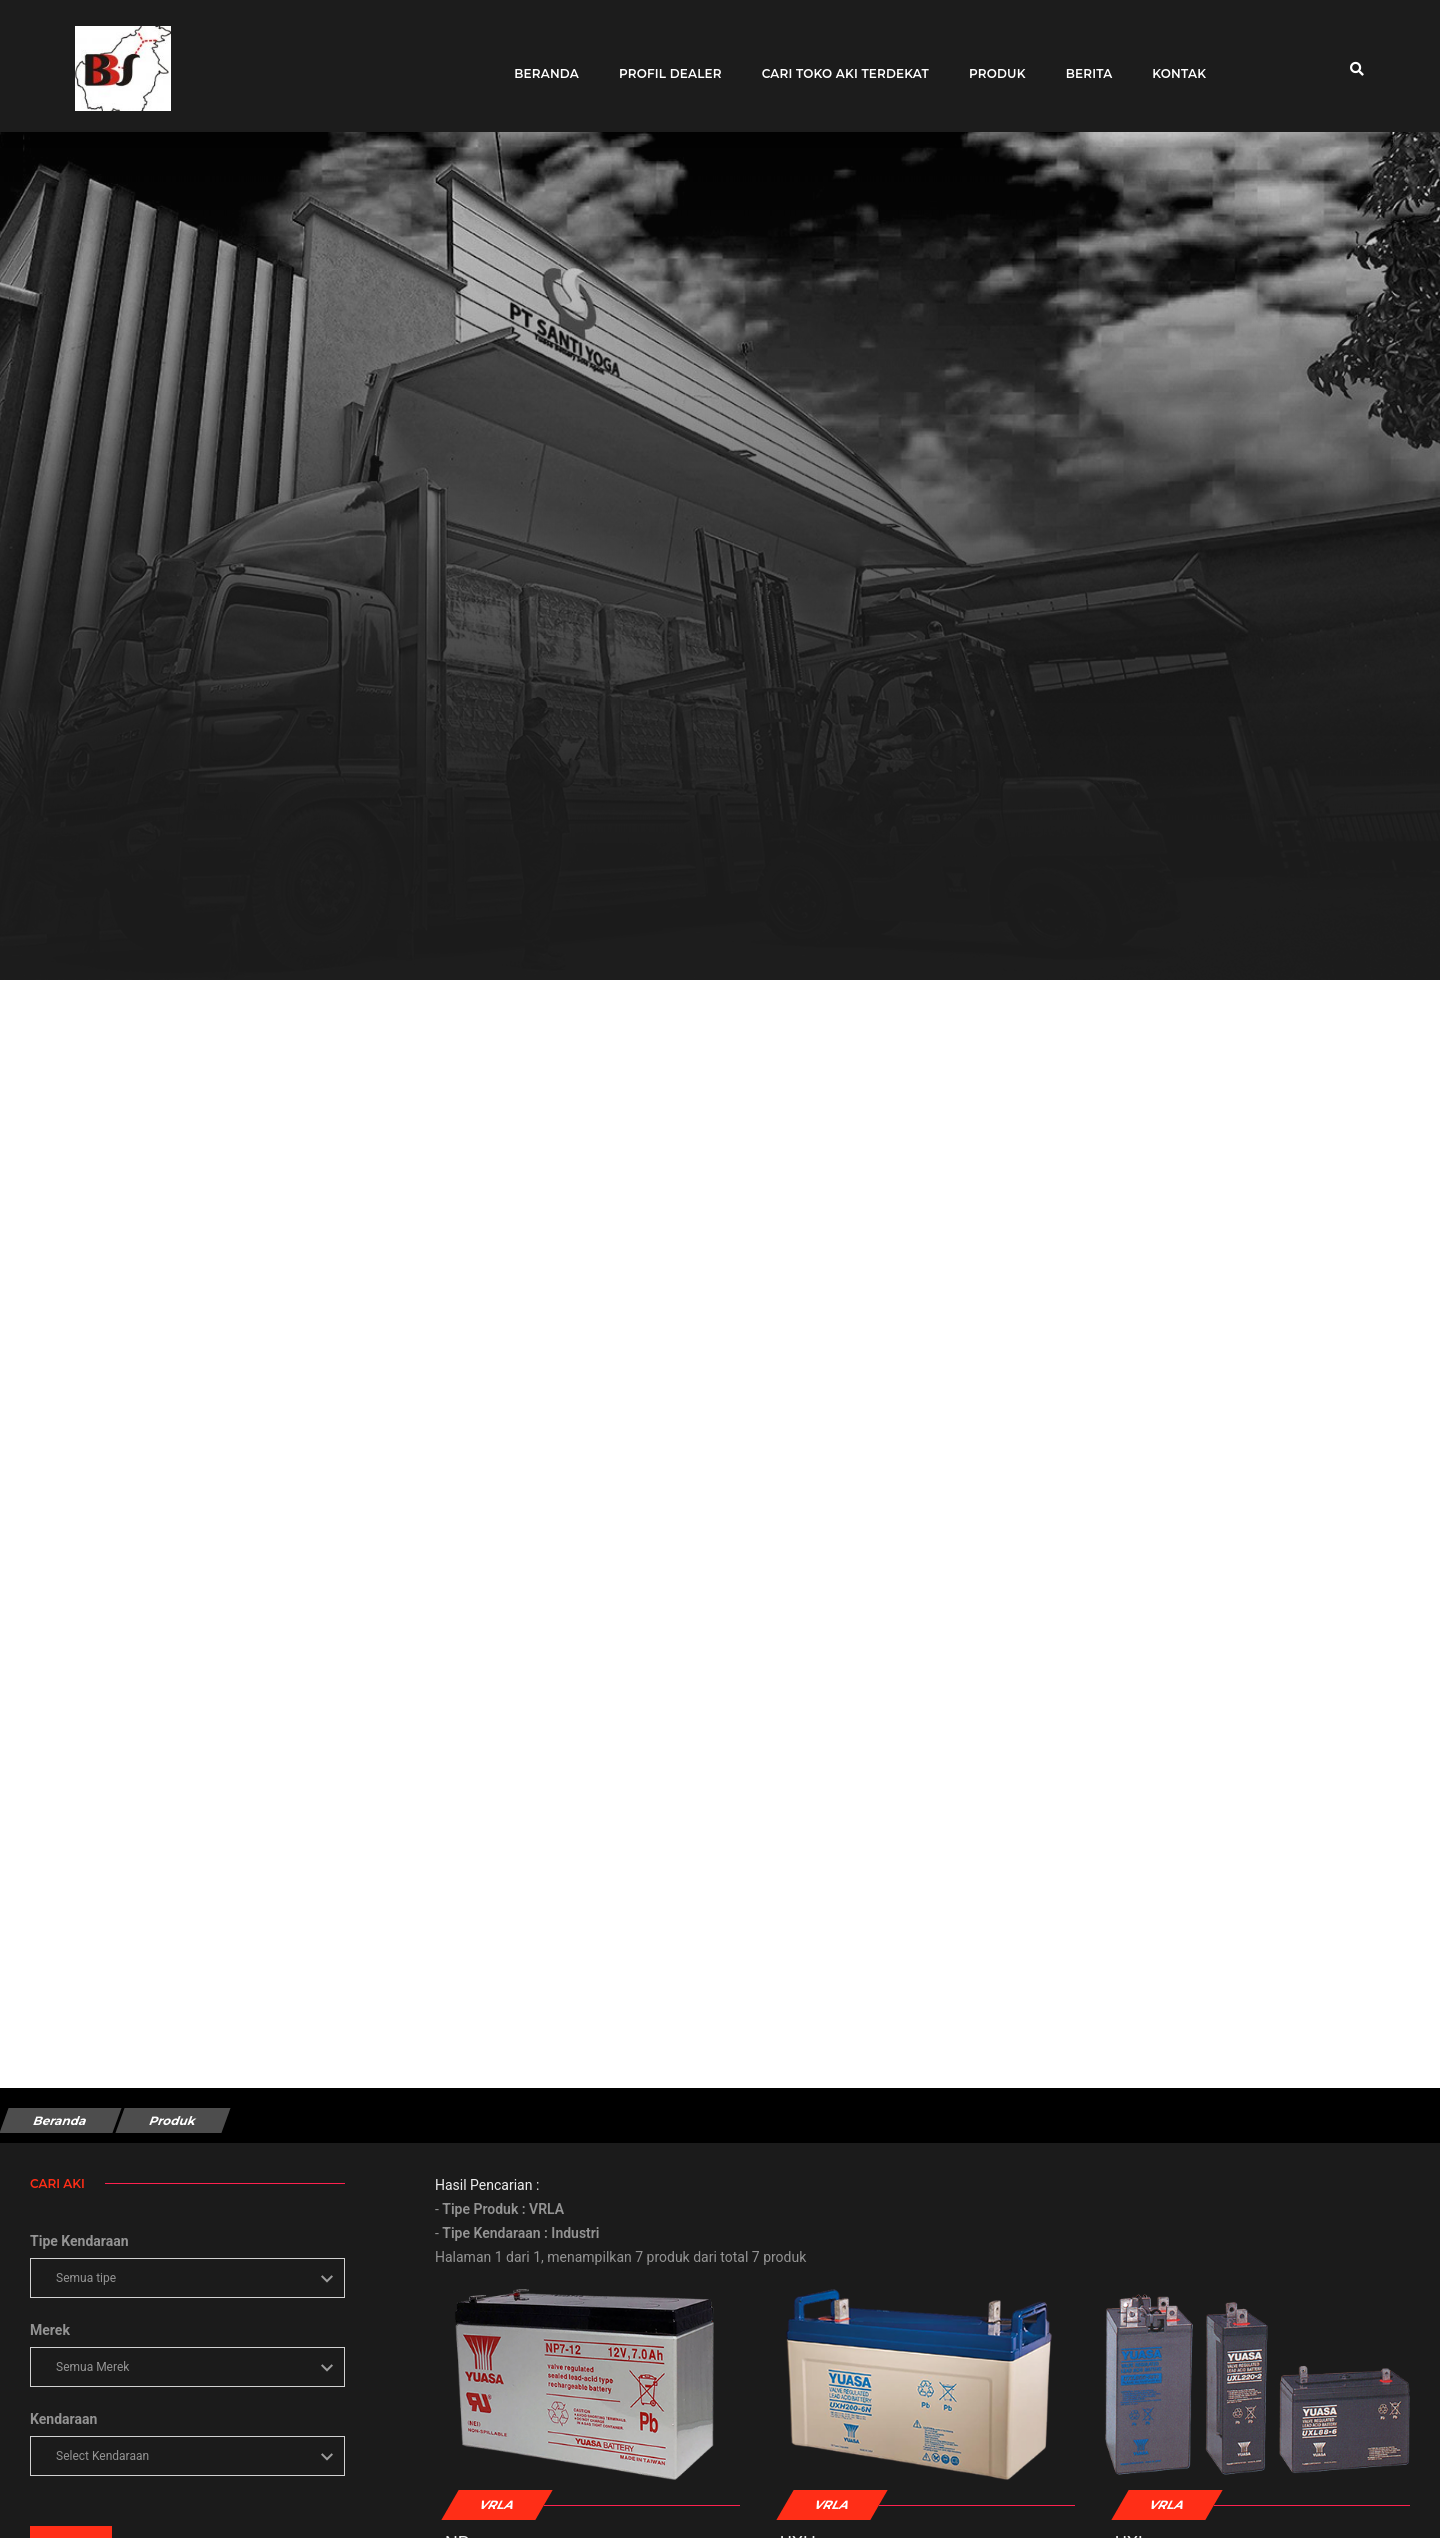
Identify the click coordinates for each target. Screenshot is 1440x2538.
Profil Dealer (663, 62)
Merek (50, 2330)
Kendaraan (63, 2419)
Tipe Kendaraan (79, 2241)
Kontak (1173, 62)
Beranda (540, 62)
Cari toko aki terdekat (838, 62)
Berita (1082, 62)
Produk (990, 62)
